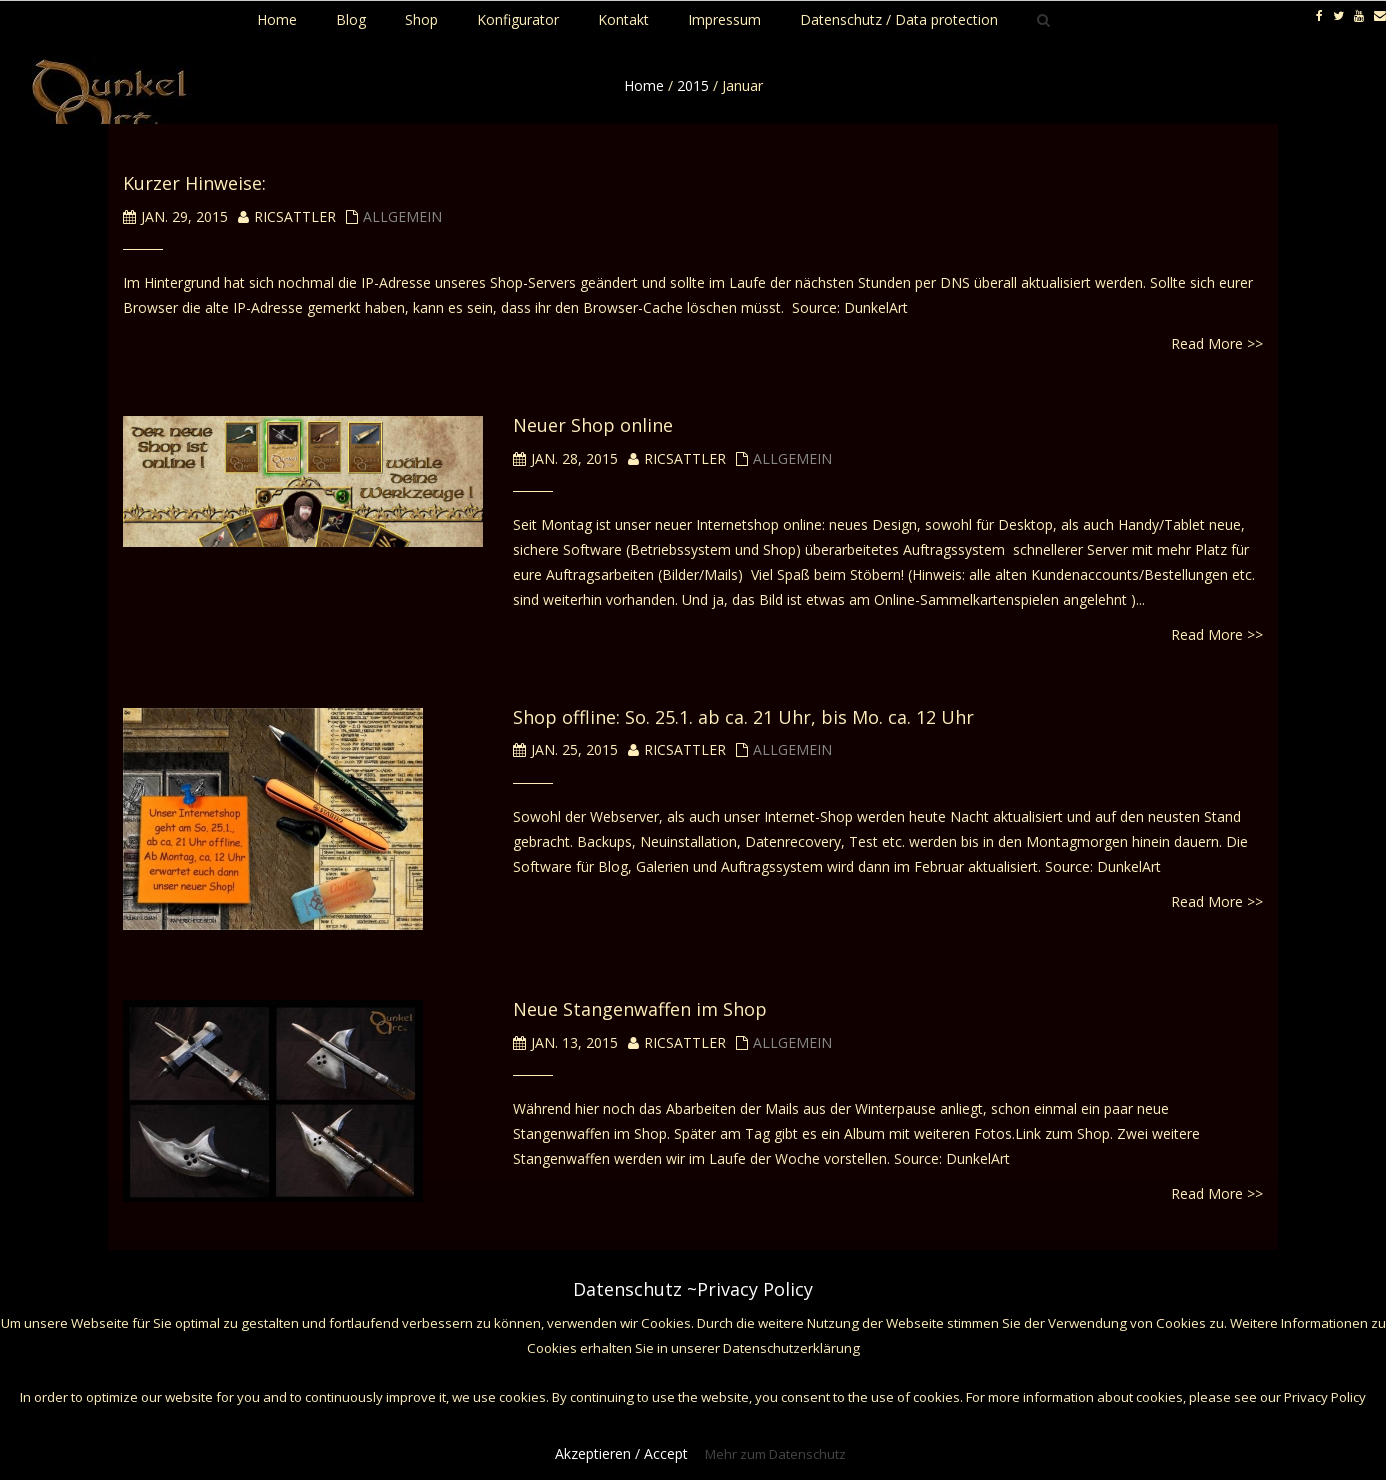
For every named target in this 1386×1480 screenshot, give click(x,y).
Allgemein (402, 216)
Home (644, 85)
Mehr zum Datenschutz (775, 1454)
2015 (693, 85)
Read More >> (1217, 343)
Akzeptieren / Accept (621, 1453)
